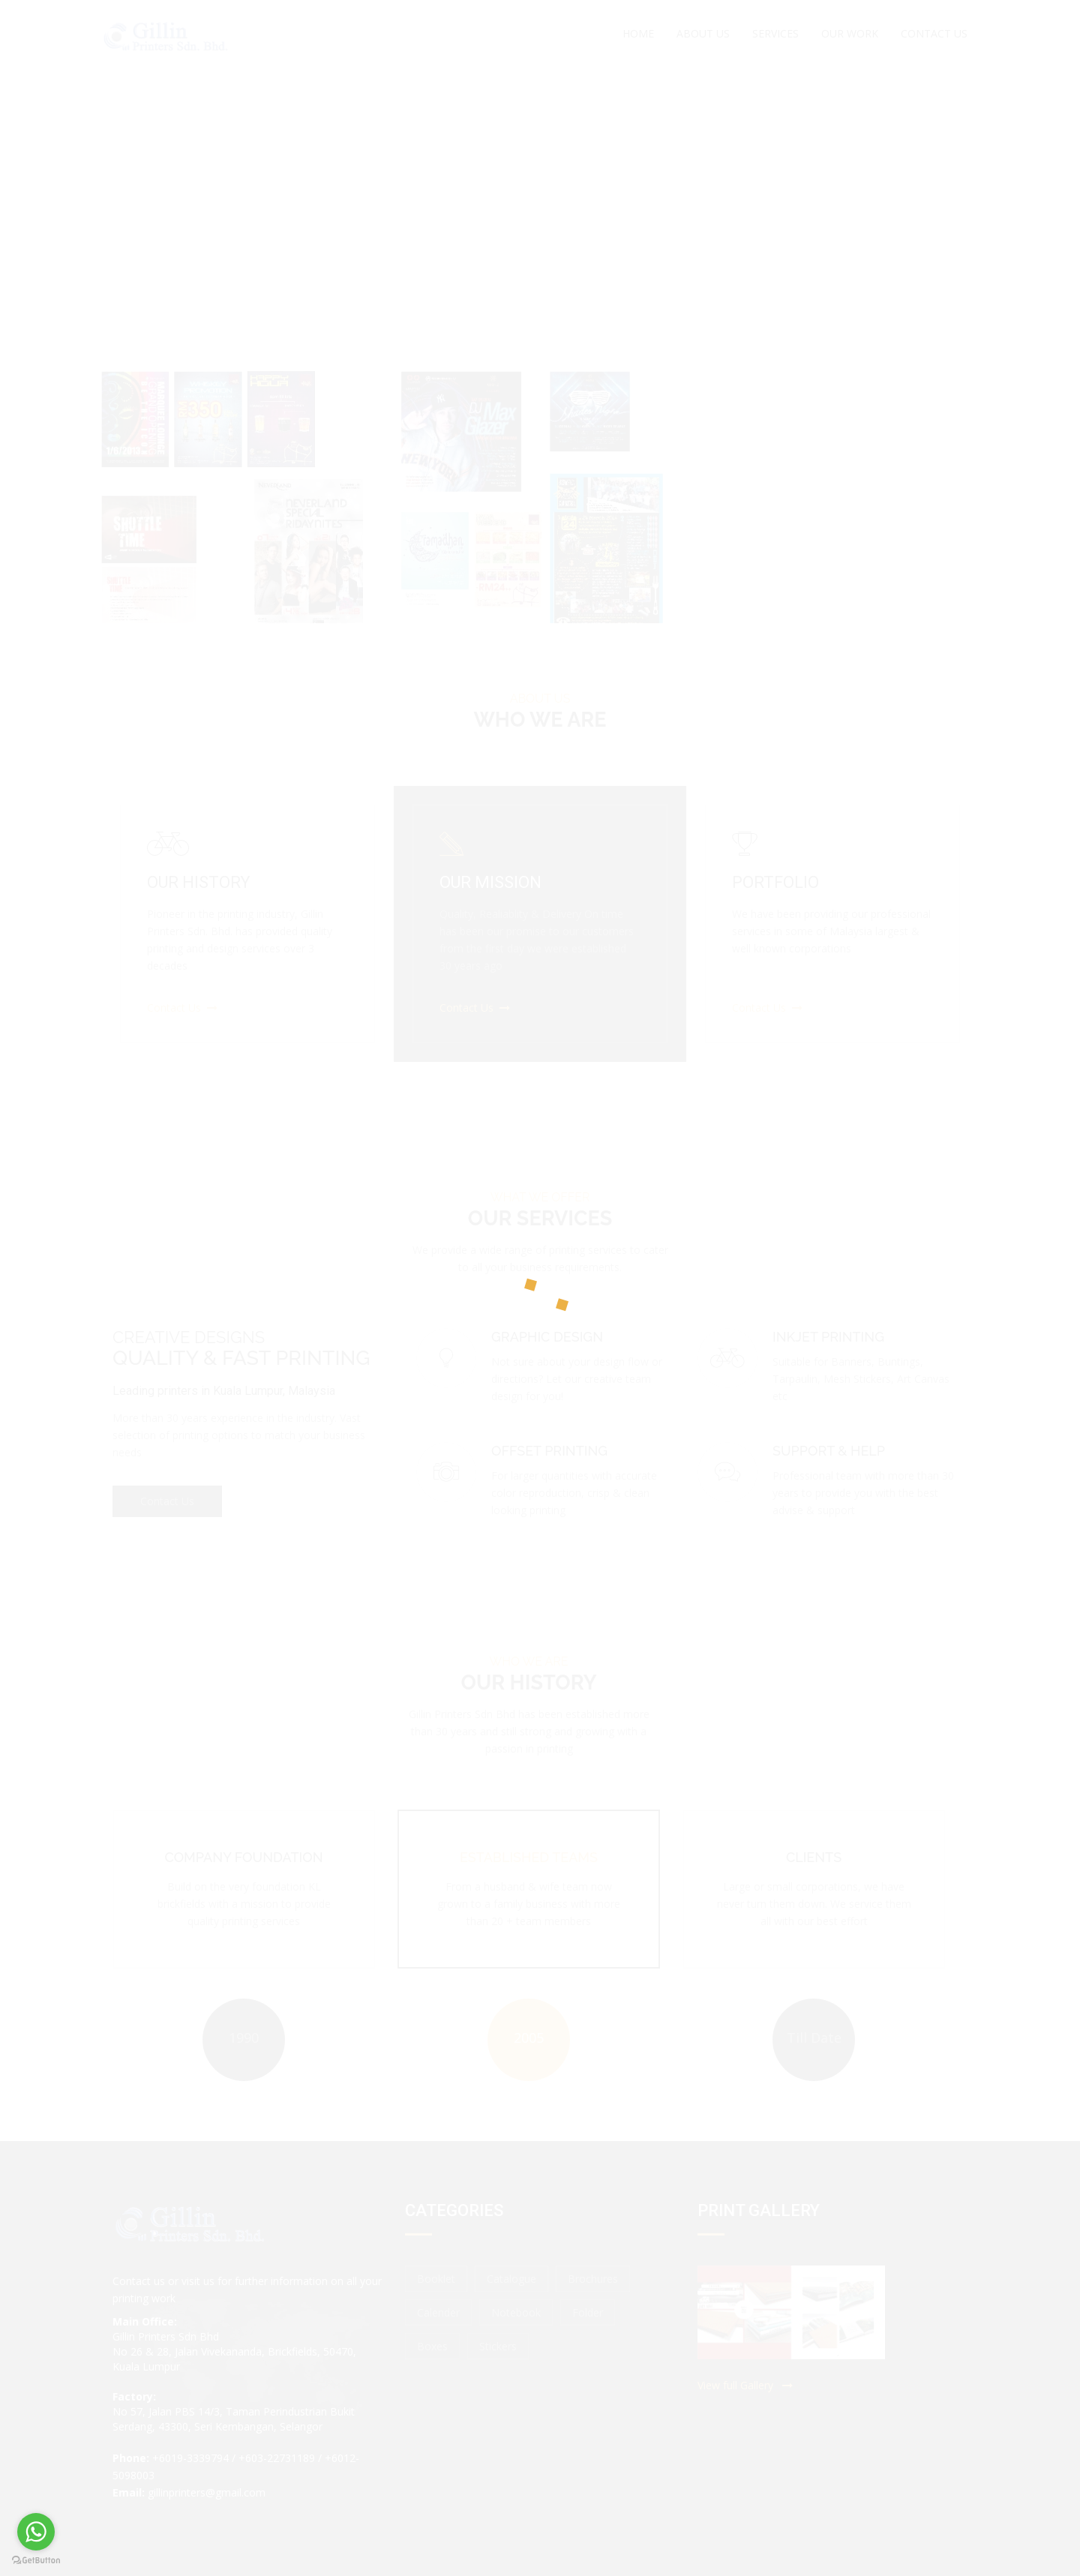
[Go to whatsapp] (36, 2532)
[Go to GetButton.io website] (36, 2561)
